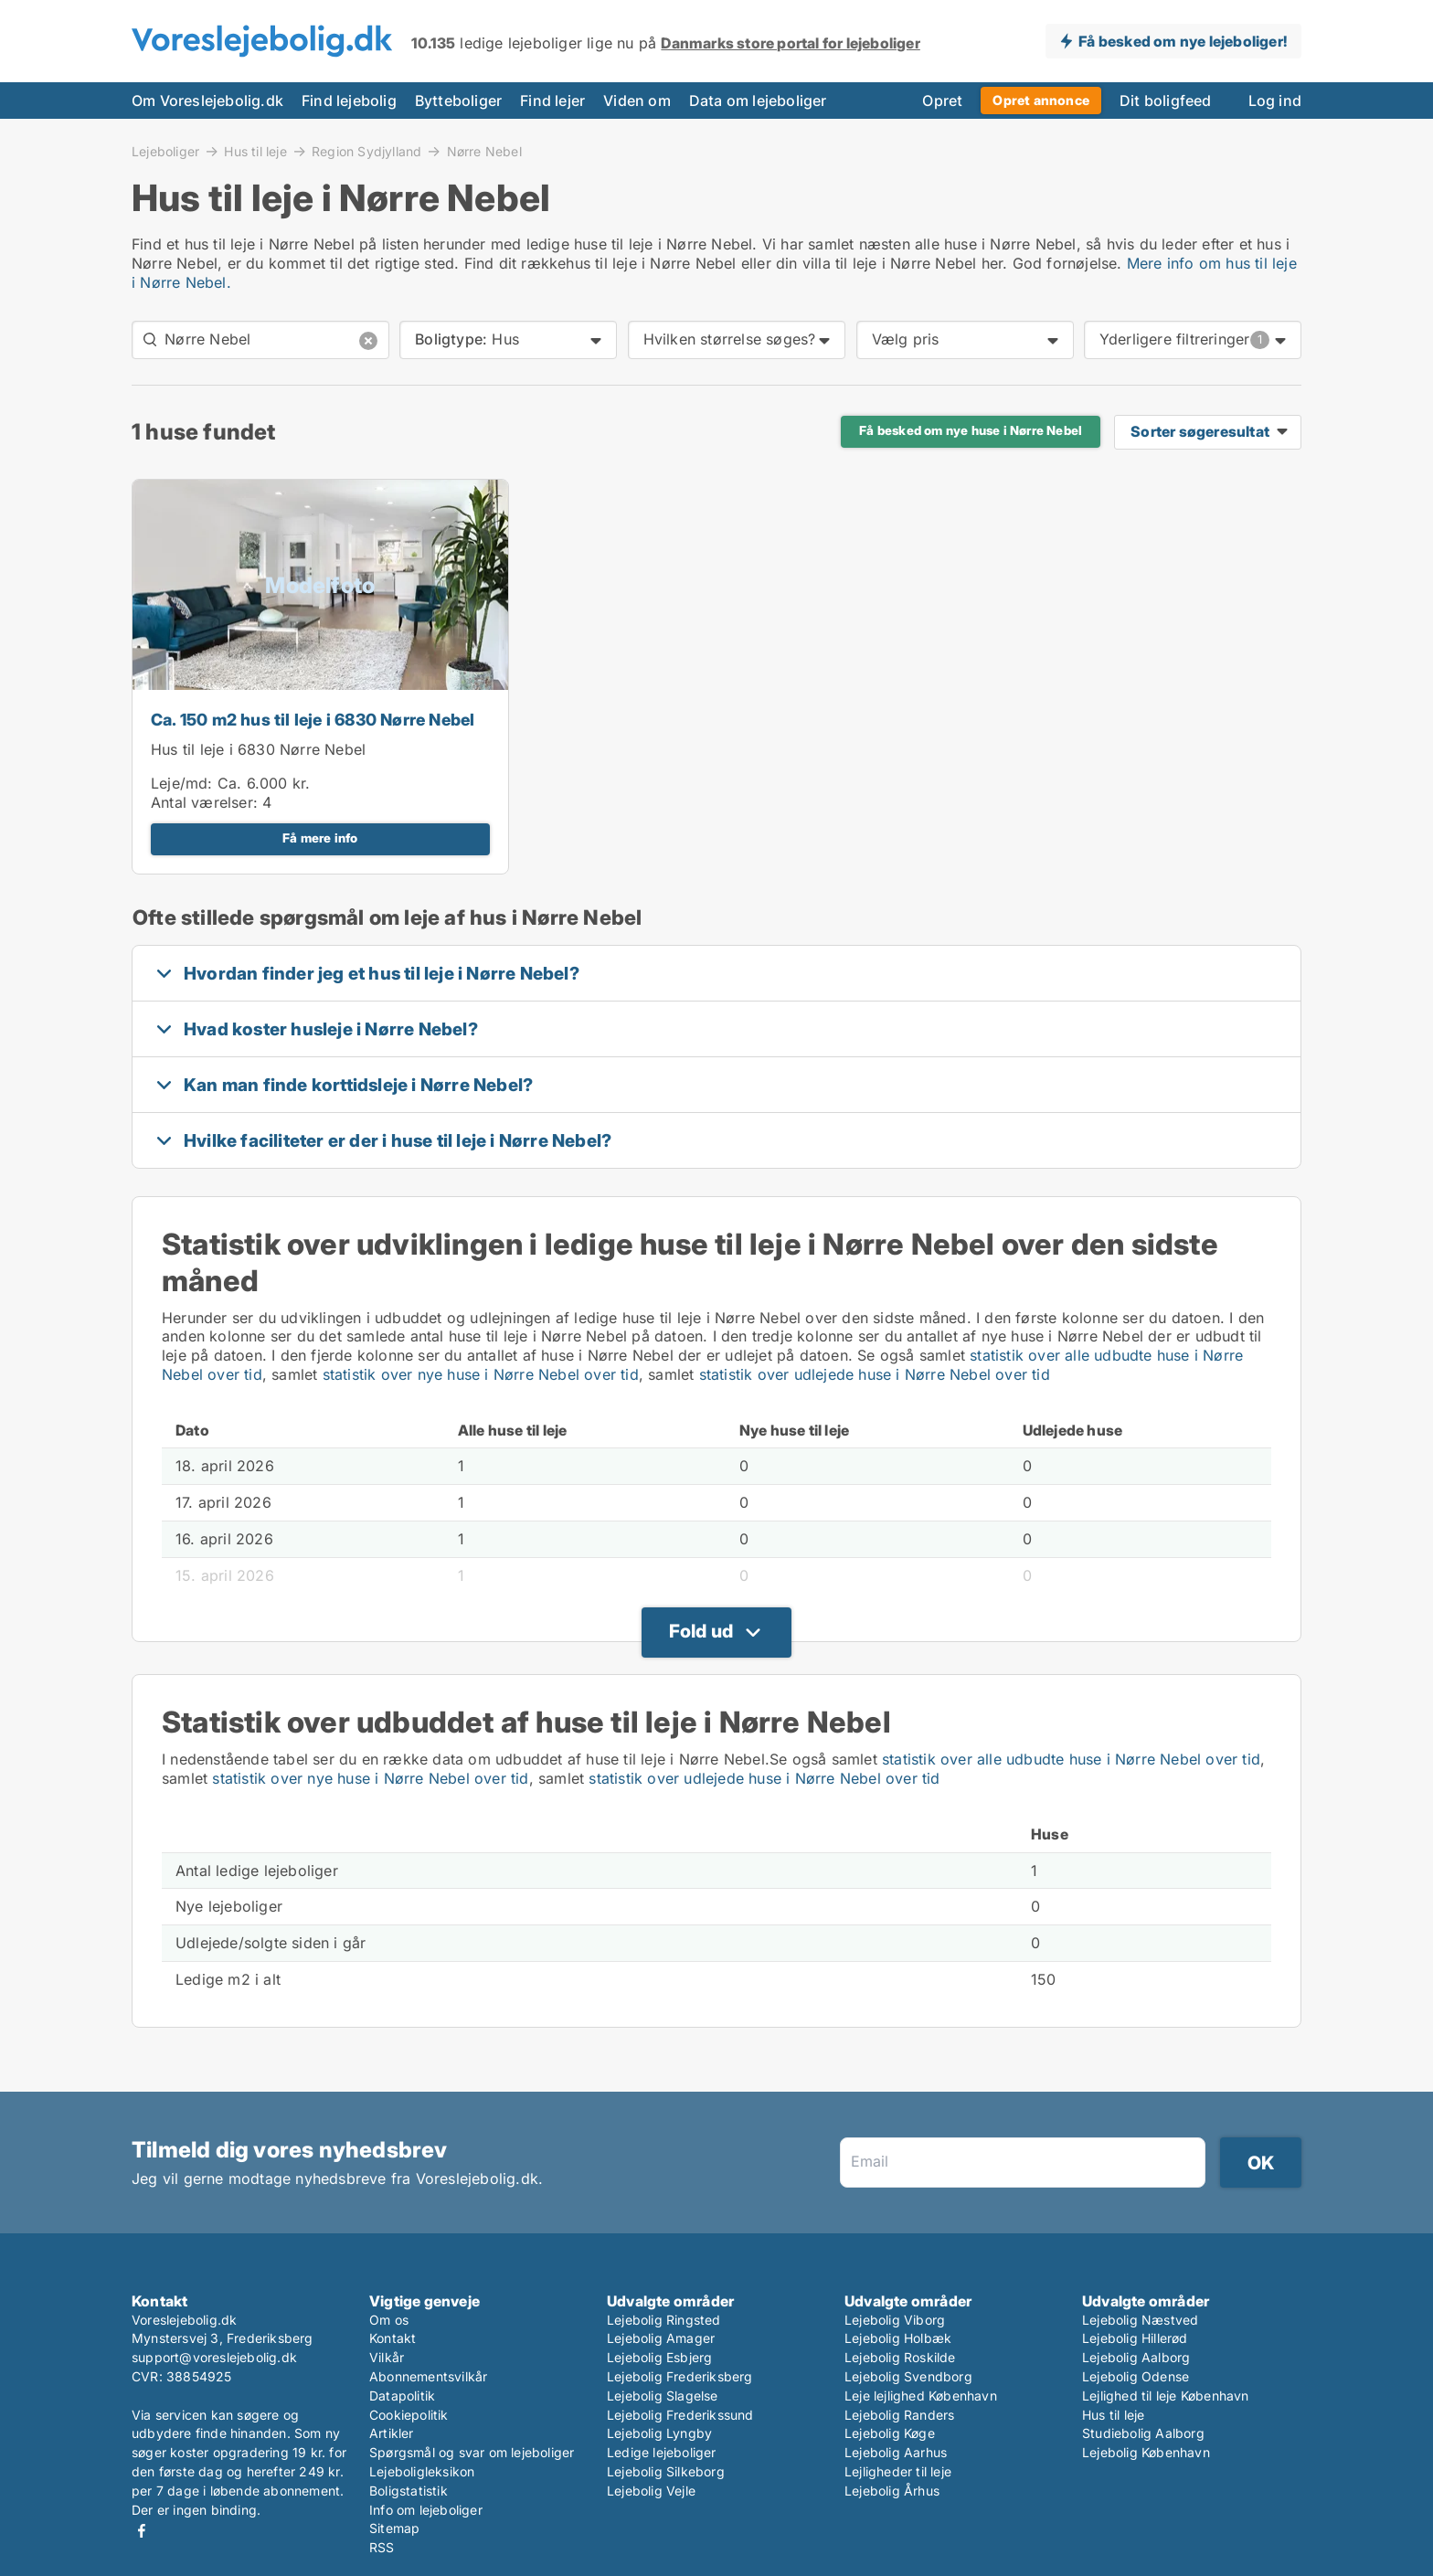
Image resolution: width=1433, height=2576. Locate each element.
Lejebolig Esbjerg (659, 2357)
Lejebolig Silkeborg (666, 2471)
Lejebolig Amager (661, 2338)
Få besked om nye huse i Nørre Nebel (970, 430)
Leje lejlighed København (920, 2395)
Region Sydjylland (366, 150)
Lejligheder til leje (897, 2471)
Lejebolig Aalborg (1136, 2357)
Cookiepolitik (409, 2414)
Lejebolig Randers (899, 2414)
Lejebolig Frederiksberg (680, 2376)
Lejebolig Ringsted (664, 2319)
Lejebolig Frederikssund (680, 2414)
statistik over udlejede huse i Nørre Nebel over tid (874, 1374)
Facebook (142, 2530)
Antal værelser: (204, 802)
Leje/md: (184, 783)
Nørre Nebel (484, 151)
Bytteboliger (458, 100)
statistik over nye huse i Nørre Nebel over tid (481, 1374)
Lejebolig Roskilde (900, 2357)
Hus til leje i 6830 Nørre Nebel (258, 749)
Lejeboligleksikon (421, 2471)
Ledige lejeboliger (661, 2452)
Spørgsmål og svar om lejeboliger (471, 2452)
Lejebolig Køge (889, 2433)
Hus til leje (255, 150)
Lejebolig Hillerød (1135, 2338)
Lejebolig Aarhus (895, 2452)
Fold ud (701, 1631)
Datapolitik (402, 2395)
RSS (382, 2547)
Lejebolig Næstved (1140, 2319)
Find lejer (552, 100)
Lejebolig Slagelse (662, 2395)
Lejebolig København (1146, 2452)
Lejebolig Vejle (651, 2490)
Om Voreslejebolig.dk (207, 100)
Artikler (391, 2433)
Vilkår (386, 2357)
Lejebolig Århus (891, 2490)
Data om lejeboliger (758, 100)
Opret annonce (1040, 100)
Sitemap (394, 2528)
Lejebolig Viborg (894, 2319)
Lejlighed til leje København (1165, 2395)
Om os (389, 2319)
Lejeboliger (165, 150)
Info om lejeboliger (426, 2510)
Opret (942, 100)
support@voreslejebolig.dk (214, 2357)
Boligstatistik (408, 2490)
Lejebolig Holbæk (897, 2338)
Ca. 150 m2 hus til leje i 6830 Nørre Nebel (312, 719)
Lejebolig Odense (1135, 2376)
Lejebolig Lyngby (659, 2433)
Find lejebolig (349, 100)
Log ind (1274, 100)
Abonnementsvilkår (428, 2376)
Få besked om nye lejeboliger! (1182, 41)
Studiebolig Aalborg (1143, 2433)
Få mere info (319, 838)
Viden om (637, 100)
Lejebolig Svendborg (908, 2376)
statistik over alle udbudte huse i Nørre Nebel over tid (1071, 1759)
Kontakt (392, 2338)
